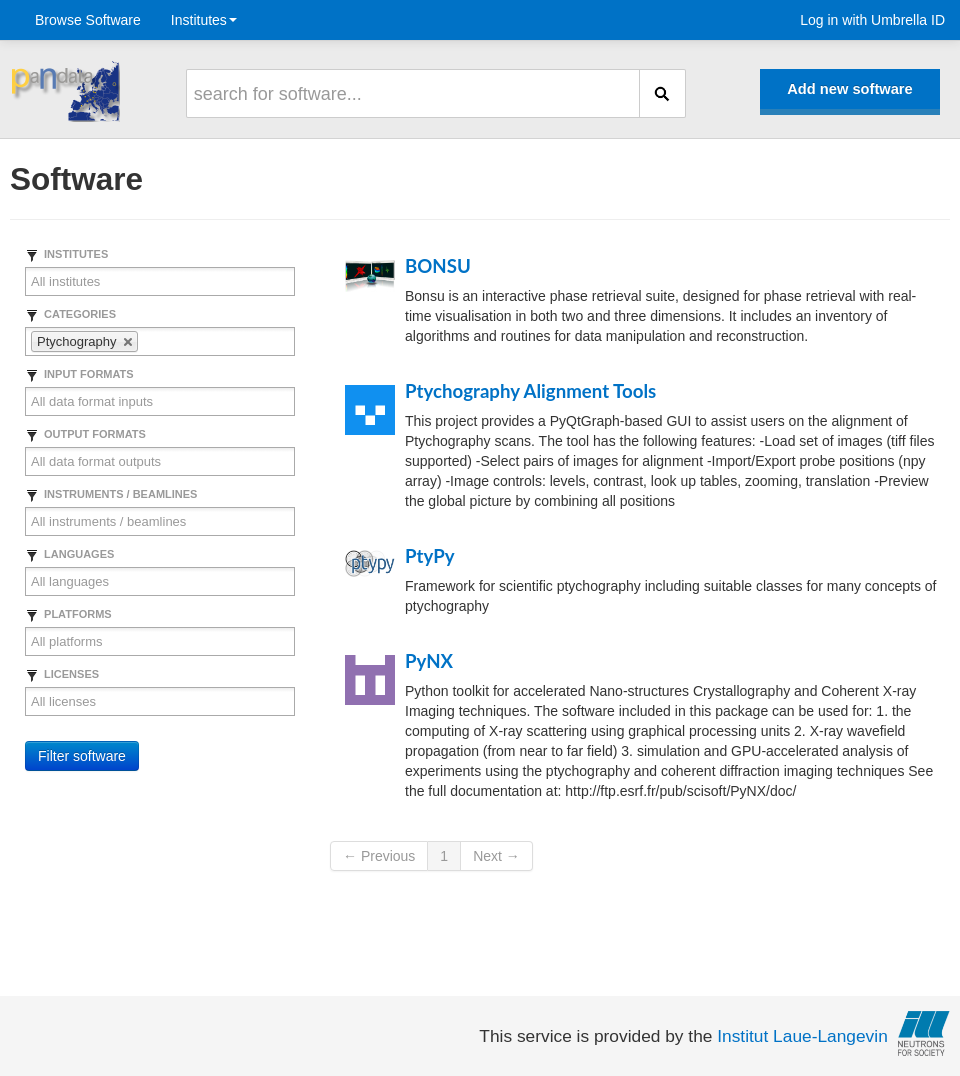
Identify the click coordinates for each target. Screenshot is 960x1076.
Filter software (82, 756)
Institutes (204, 20)
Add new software (849, 89)
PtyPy (430, 556)
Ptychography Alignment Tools (530, 391)
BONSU (438, 266)
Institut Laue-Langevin (802, 1036)
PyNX (429, 661)
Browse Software (88, 20)
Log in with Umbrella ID (872, 20)
